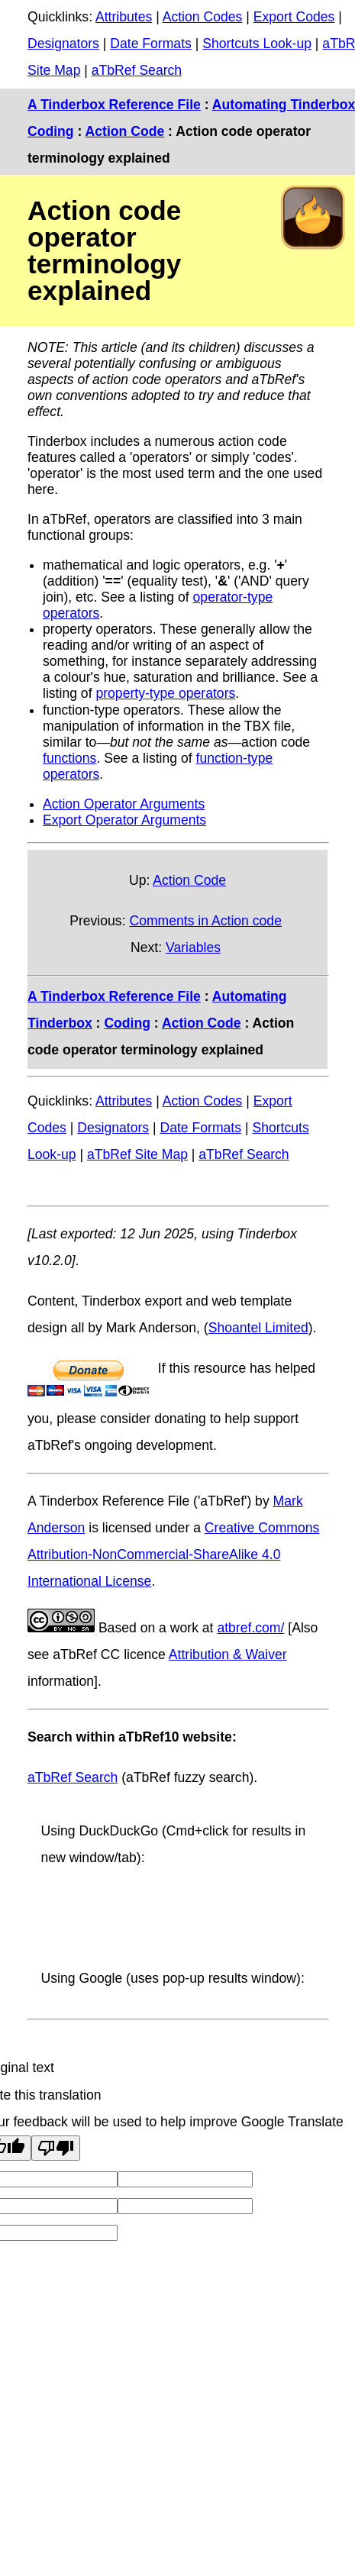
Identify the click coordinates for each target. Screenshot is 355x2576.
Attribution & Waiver (228, 1654)
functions (69, 758)
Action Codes (203, 16)
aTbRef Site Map (137, 1154)
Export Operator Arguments (124, 820)
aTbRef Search (137, 70)
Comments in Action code (205, 920)
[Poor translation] (55, 2148)
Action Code (125, 131)
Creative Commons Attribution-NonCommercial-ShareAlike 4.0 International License (173, 1554)
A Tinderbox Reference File (114, 104)
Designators (63, 43)
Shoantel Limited (258, 1327)
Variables (193, 947)
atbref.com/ (250, 1627)
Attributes (123, 16)
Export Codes (294, 16)
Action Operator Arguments (124, 804)
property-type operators (165, 693)
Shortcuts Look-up (256, 43)
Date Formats (151, 43)
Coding (50, 131)
